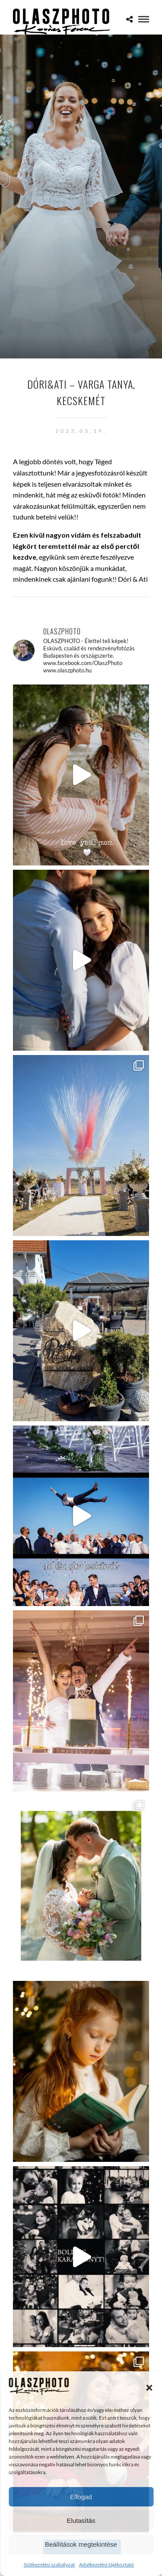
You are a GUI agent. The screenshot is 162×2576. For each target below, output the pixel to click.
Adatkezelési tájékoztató (106, 2564)
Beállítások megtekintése (81, 2544)
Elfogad (81, 2496)
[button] (149, 2387)
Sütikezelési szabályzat (49, 2564)
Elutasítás (81, 2520)
